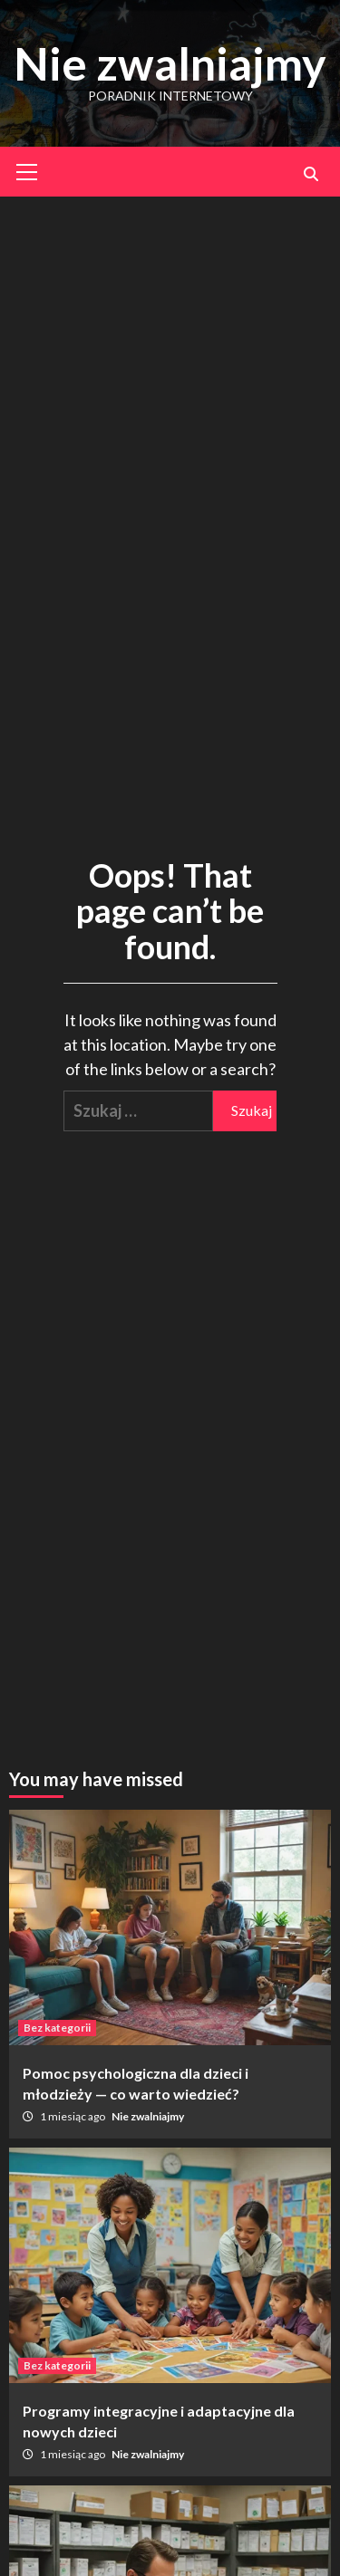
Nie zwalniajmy (170, 63)
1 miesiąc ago (73, 2116)
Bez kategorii (57, 2027)
